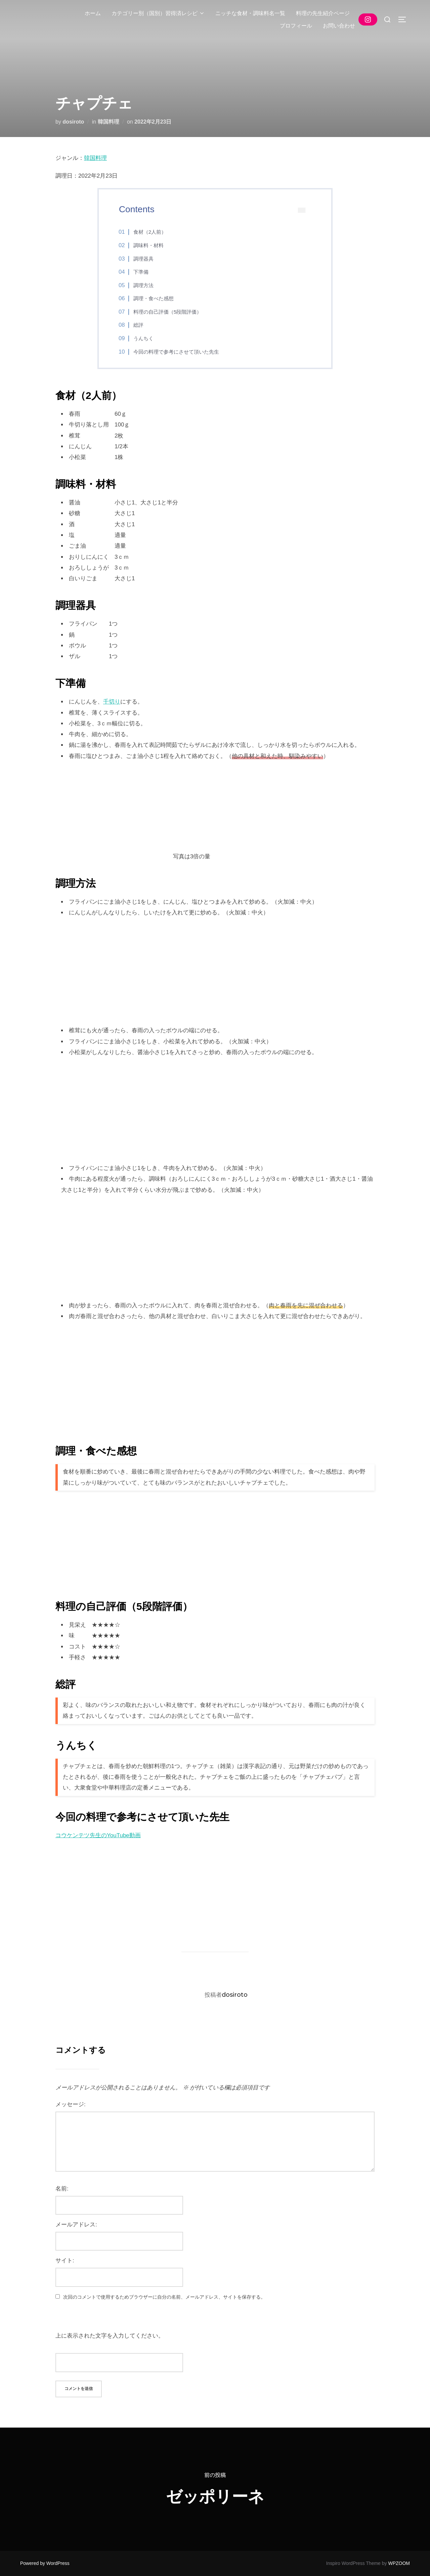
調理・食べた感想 (153, 298)
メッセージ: (70, 2104)
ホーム (93, 13)
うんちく (143, 338)
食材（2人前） (149, 232)
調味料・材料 (148, 245)
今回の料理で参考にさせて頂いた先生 (176, 352)
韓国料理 (108, 122)
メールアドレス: (76, 2224)
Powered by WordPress (45, 2563)
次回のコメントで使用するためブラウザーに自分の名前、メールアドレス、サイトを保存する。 (164, 2297)
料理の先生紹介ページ (323, 13)
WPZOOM (399, 2563)
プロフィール (296, 25)
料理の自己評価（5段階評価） (167, 312)
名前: (62, 2188)
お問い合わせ (339, 25)
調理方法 (143, 285)
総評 (138, 325)
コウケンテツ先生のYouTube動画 (98, 1835)
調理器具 (143, 259)
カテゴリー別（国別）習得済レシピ (158, 13)
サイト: (64, 2260)
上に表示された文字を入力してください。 (109, 2336)
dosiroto (73, 122)
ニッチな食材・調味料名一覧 (250, 13)
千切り (111, 701)
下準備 (140, 272)
